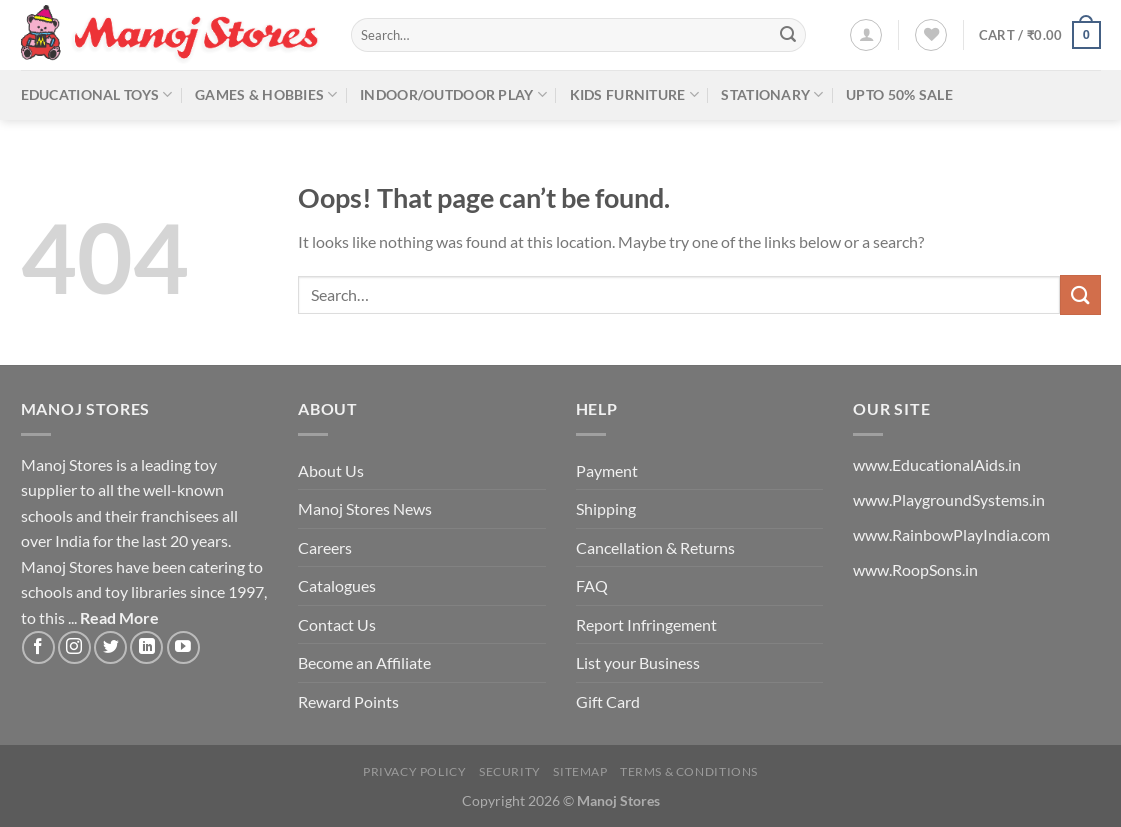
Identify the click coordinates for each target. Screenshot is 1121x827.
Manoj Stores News (365, 508)
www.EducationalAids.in (937, 464)
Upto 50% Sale (899, 94)
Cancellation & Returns (655, 547)
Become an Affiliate (364, 662)
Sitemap (580, 771)
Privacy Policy (415, 771)
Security (510, 771)
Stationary (772, 94)
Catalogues (337, 585)
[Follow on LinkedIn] (146, 647)
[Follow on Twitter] (110, 647)
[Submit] (788, 35)
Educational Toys (97, 94)
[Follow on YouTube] (183, 647)
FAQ (592, 585)
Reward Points (348, 701)
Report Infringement (646, 624)
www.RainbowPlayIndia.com (951, 534)
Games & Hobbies (266, 94)
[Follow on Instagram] (74, 647)
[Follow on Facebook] (38, 647)
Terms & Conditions (689, 771)
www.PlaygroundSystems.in (949, 499)
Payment (607, 470)
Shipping (606, 508)
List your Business (638, 662)
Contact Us (337, 624)
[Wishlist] (931, 35)
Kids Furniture (635, 94)
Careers (325, 547)
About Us (331, 470)
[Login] (866, 35)
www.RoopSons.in (915, 569)
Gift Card (608, 701)
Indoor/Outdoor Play (453, 94)
